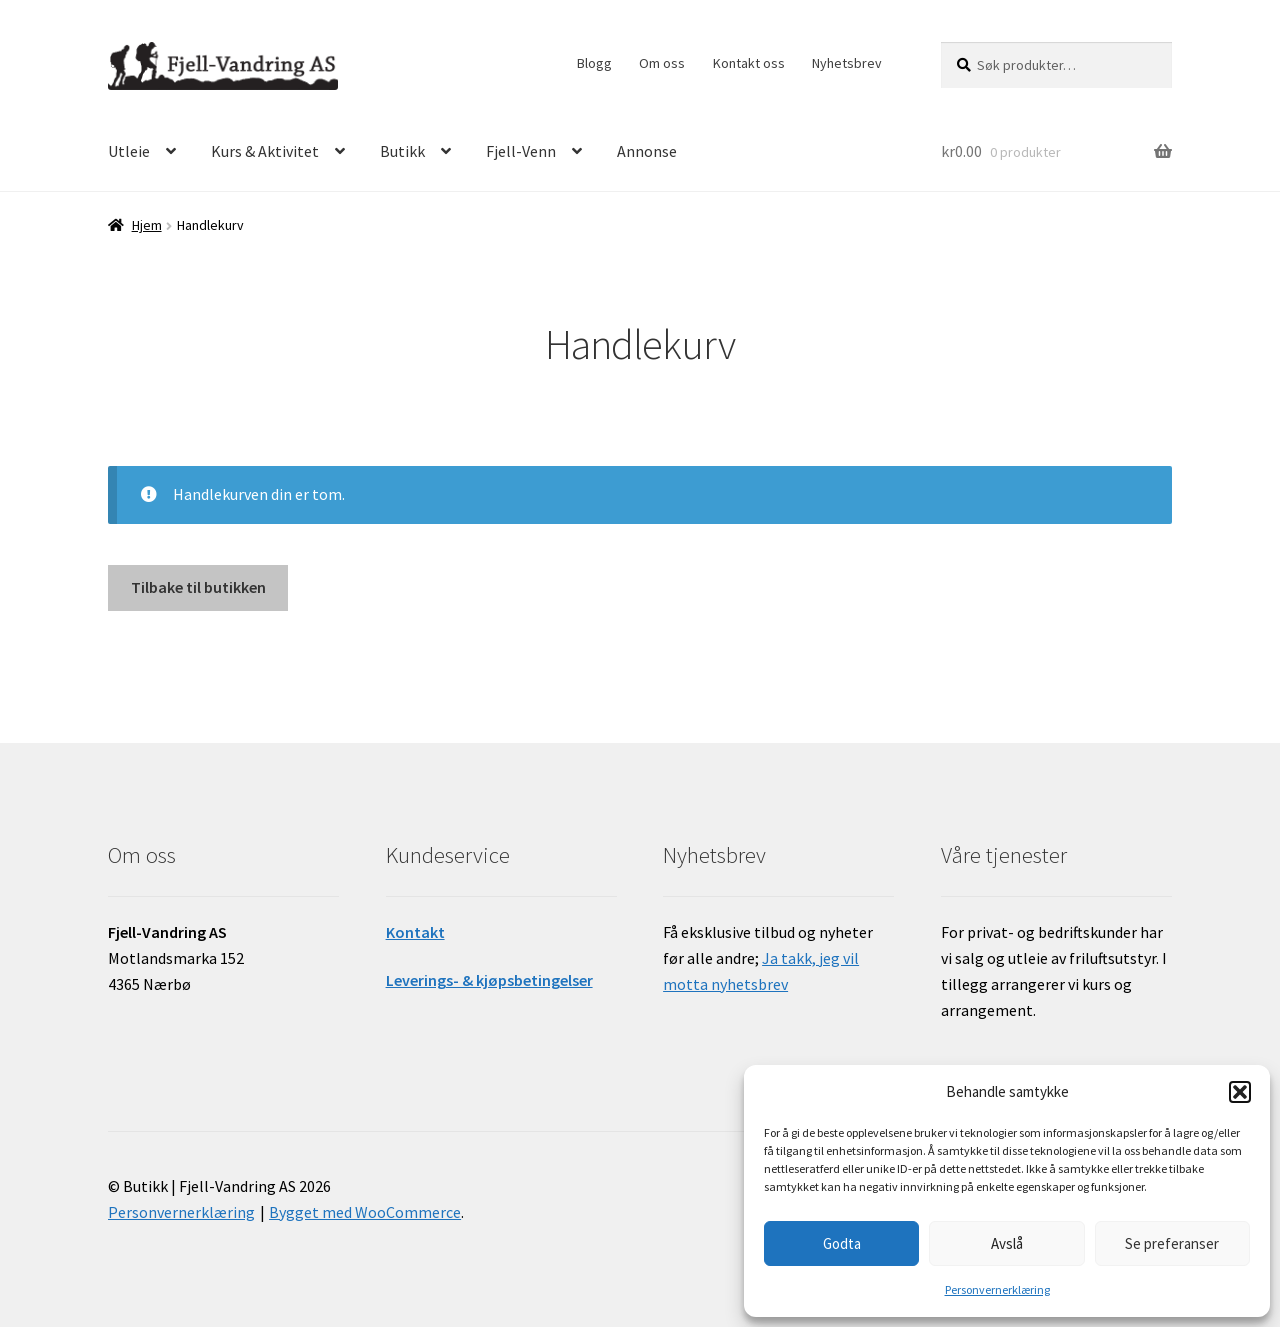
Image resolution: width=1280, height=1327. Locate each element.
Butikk (402, 151)
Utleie (129, 151)
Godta (842, 1243)
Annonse (647, 151)
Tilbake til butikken (198, 587)
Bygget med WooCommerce (365, 1212)
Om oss (662, 63)
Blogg (594, 63)
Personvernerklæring (997, 1289)
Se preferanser (1172, 1243)
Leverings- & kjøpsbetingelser (489, 980)
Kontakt (415, 932)
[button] (1240, 1092)
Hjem (147, 225)
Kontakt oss (749, 63)
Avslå (1007, 1243)
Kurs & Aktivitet (265, 151)
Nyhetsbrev (847, 63)
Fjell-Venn (521, 151)
